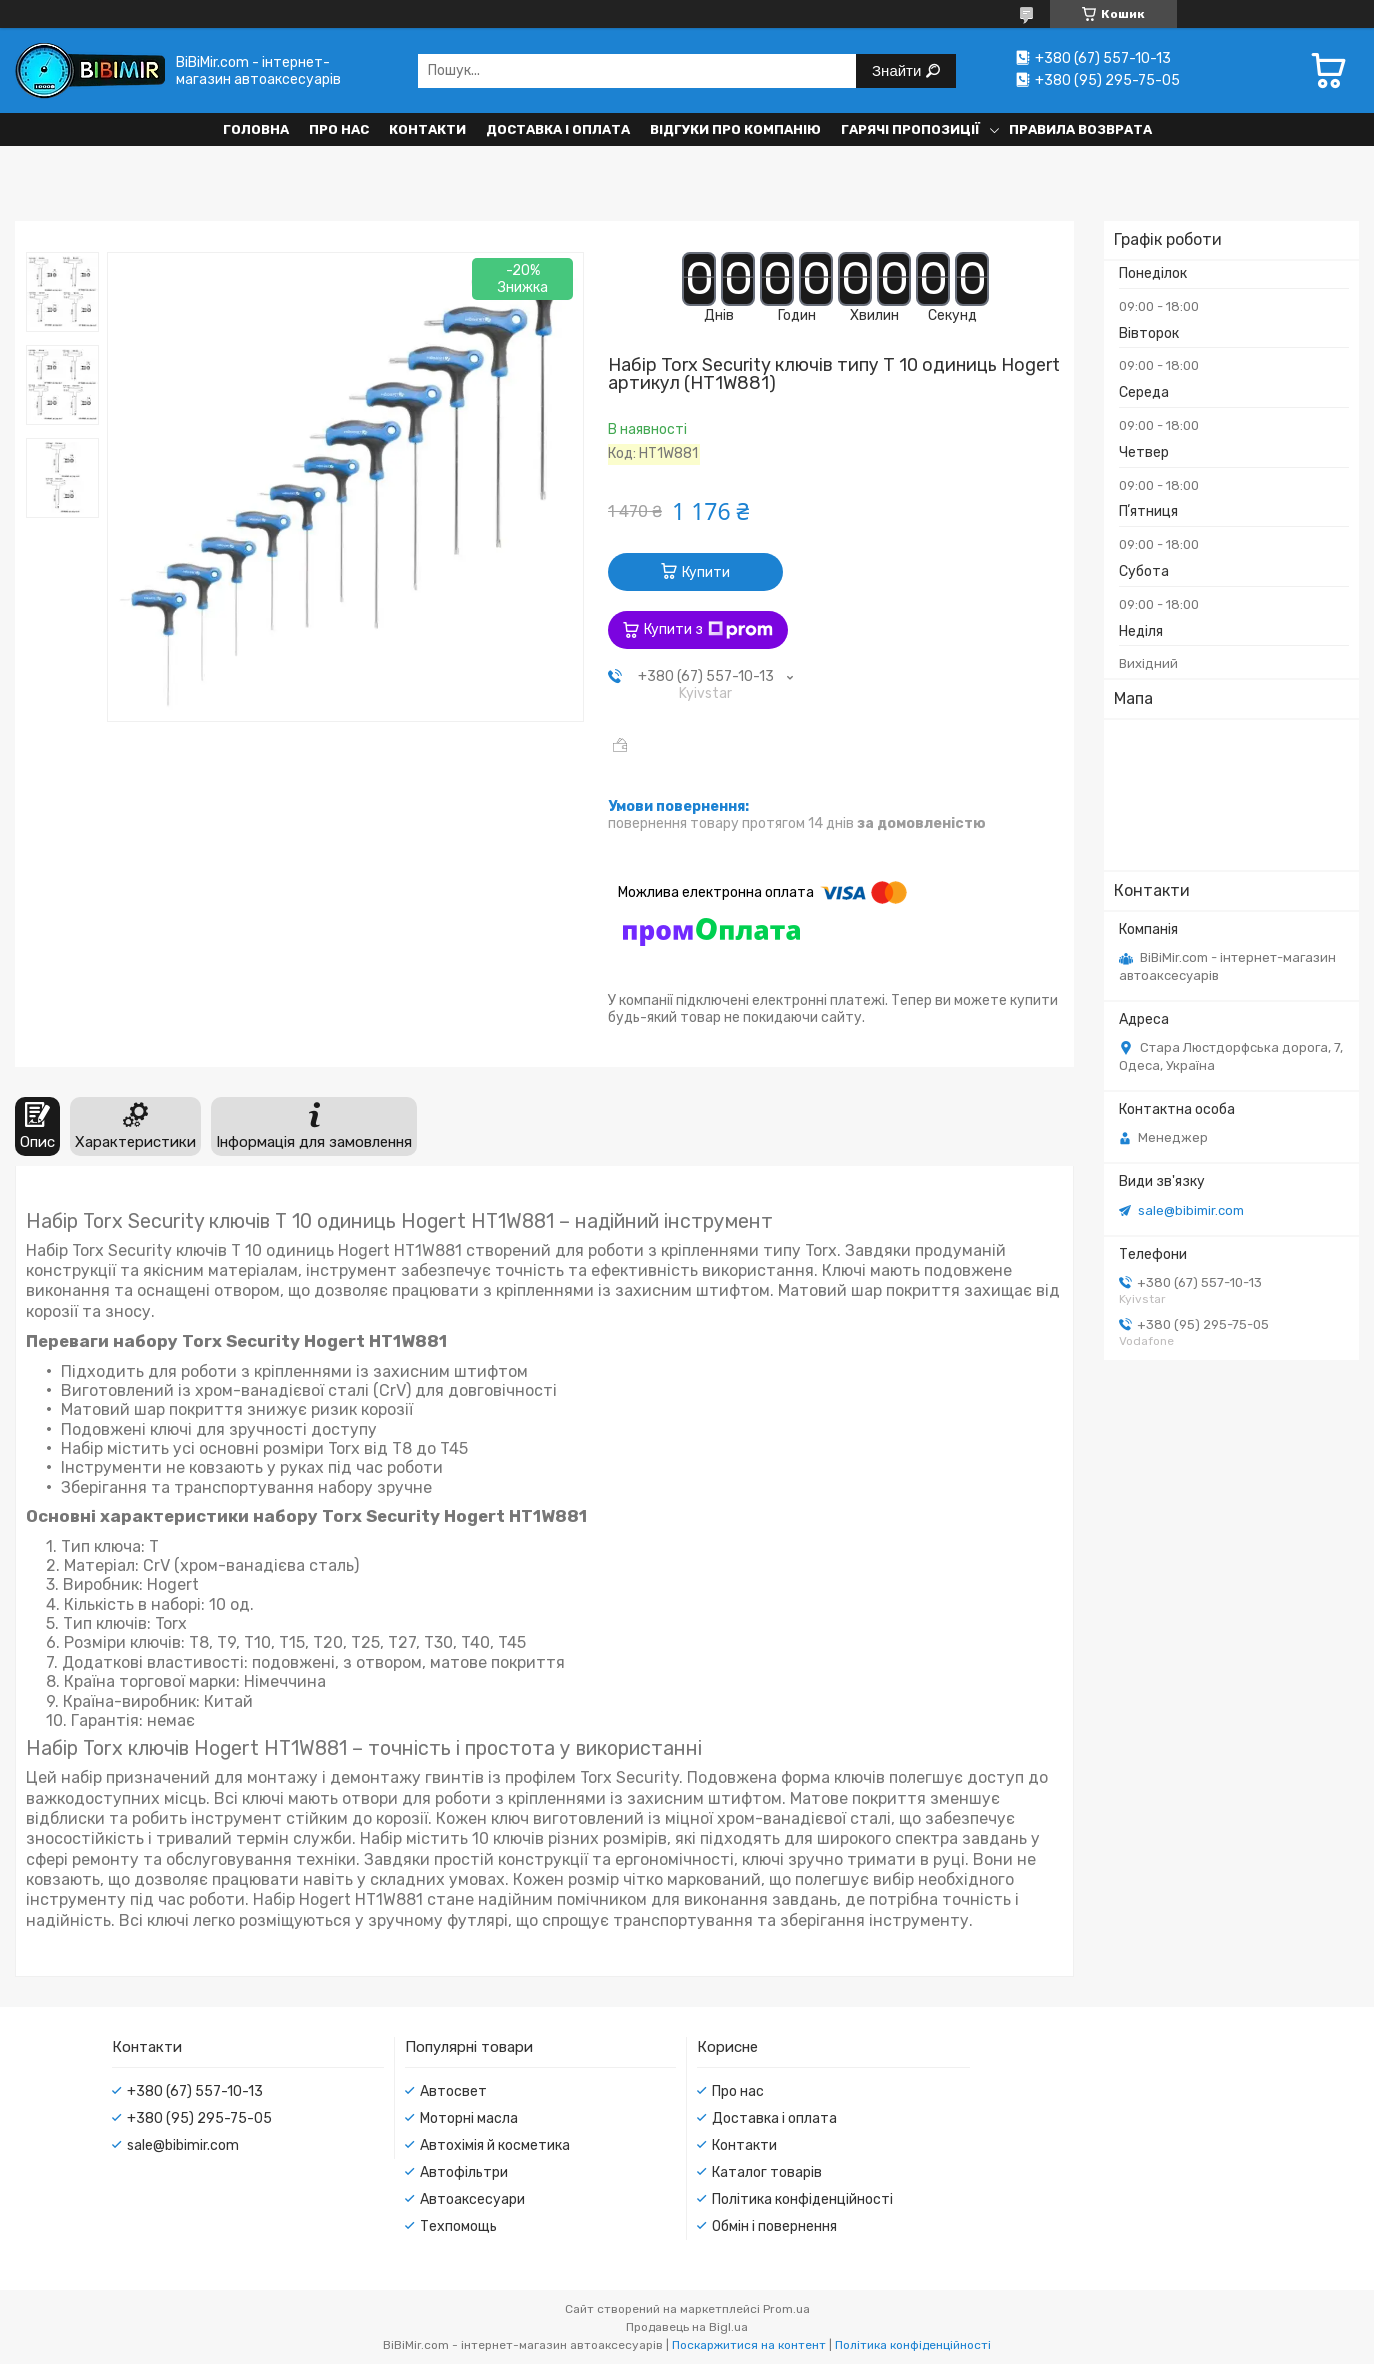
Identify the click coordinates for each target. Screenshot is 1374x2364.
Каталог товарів (767, 2172)
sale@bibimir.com (1191, 1210)
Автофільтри (464, 2172)
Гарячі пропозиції (910, 129)
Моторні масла (469, 2118)
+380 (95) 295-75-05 (199, 2118)
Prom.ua (786, 2309)
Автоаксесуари (472, 2199)
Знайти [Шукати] (898, 70)
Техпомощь (458, 2226)
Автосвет (453, 2091)
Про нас (339, 129)
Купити (706, 572)
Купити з (708, 630)
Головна (256, 129)
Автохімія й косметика (495, 2145)
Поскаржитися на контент (749, 2345)
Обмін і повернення (774, 2226)
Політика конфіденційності (802, 2199)
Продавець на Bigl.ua (687, 2327)
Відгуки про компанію (735, 129)
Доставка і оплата (558, 129)
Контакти (427, 129)
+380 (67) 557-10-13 (195, 2091)
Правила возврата (1080, 129)
